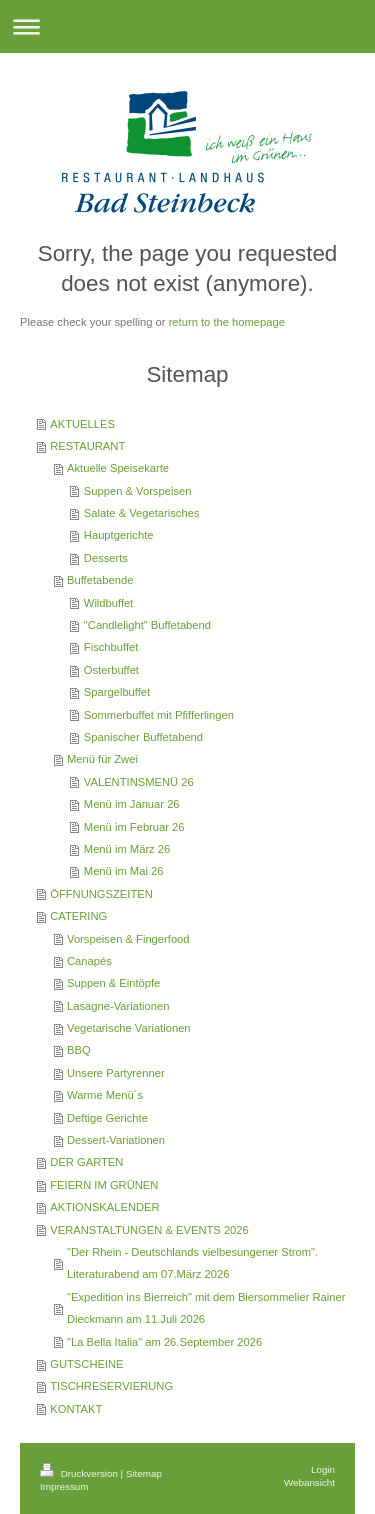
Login (323, 1469)
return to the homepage (227, 322)
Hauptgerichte (119, 535)
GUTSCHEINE (86, 1364)
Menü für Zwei (102, 759)
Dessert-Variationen (116, 1140)
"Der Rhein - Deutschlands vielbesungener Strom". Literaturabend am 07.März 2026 (192, 1263)
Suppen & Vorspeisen (138, 491)
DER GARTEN (86, 1162)
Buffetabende (100, 580)
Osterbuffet (111, 670)
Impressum (64, 1486)
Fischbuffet (111, 647)
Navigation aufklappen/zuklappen (187, 26)
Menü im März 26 (127, 849)
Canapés (89, 961)
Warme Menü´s (105, 1095)
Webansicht (309, 1482)
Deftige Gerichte (107, 1118)
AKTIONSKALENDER (104, 1207)
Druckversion (80, 1473)
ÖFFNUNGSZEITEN (101, 894)
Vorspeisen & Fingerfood (128, 939)
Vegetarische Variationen (129, 1028)
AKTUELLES (82, 424)
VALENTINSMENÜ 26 (139, 782)
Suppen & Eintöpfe (113, 983)
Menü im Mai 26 (124, 871)
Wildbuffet (109, 603)
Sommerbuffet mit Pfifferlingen (159, 715)
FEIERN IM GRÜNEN (104, 1185)
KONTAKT (76, 1409)
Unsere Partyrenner (116, 1073)
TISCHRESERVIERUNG (111, 1386)
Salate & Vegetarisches (142, 513)
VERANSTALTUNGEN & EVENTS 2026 (149, 1230)
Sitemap (144, 1473)
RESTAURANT (87, 446)
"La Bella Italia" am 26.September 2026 (164, 1342)
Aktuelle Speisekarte (118, 468)
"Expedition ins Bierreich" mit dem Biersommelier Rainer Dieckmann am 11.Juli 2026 (206, 1308)
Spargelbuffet (117, 692)
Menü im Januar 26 (132, 804)
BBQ (79, 1050)
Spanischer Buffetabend (143, 737)
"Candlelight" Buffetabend (147, 625)
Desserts (106, 558)
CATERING (78, 916)
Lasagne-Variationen (118, 1006)
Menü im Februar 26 (134, 827)
